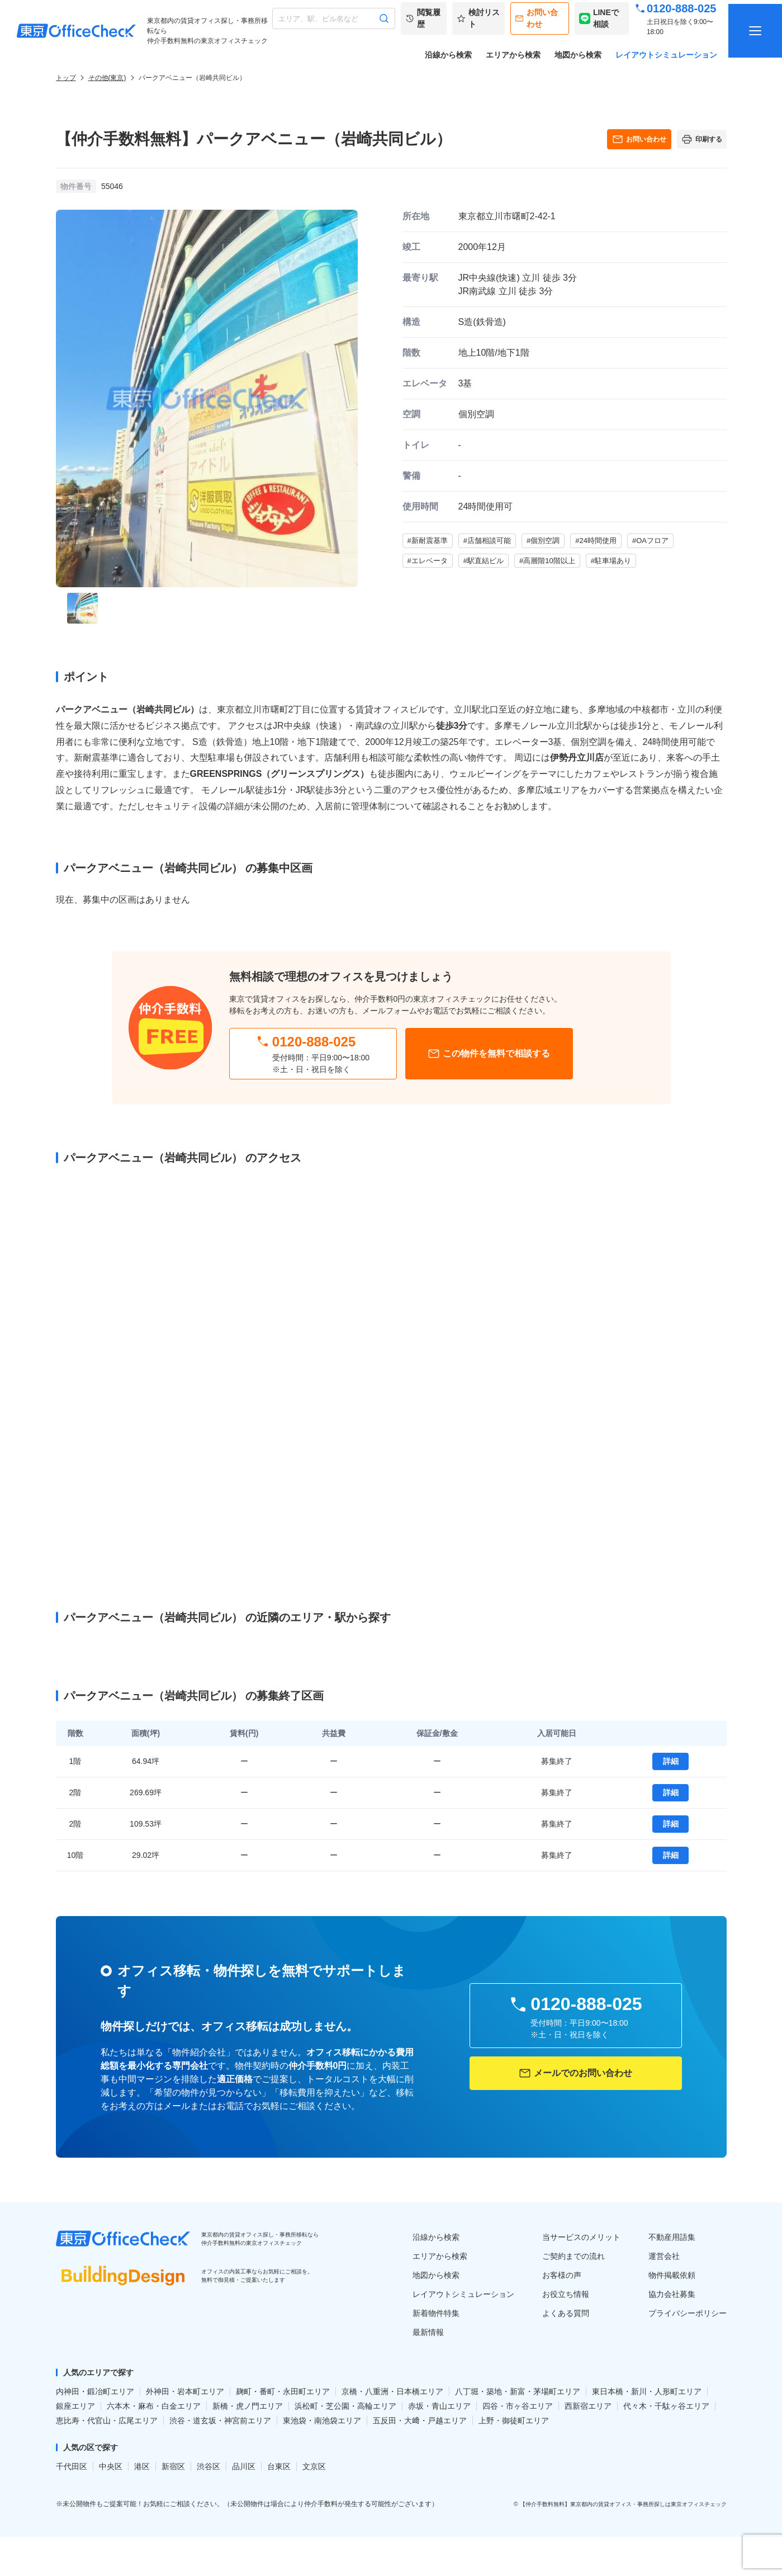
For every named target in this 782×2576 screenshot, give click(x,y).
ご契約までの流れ (573, 2256)
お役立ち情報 (565, 2294)
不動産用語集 (671, 2237)
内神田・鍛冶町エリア (95, 2391)
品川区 (243, 2466)
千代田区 (71, 2466)
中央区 (110, 2466)
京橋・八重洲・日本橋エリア (392, 2391)
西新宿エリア (588, 2406)
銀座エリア (75, 2406)
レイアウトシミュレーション (666, 54)
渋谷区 (208, 2466)
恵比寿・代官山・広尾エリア (107, 2420)
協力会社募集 (671, 2294)
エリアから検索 (513, 54)
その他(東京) (107, 78)
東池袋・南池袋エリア (322, 2420)
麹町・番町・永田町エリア (283, 2391)
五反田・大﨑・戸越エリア (420, 2420)
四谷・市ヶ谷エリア (517, 2406)
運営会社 (664, 2256)
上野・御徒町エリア (513, 2420)
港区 (142, 2466)
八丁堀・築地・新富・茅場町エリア (517, 2391)
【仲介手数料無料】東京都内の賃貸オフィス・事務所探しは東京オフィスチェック (623, 2504)
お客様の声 (561, 2275)
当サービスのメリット (581, 2237)
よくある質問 (565, 2313)
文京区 (314, 2466)
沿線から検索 (448, 54)
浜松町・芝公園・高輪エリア (345, 2406)
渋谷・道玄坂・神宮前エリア (220, 2420)
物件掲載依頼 (671, 2275)
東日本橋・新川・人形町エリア (647, 2391)
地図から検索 (577, 54)
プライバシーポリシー (687, 2313)
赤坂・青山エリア (439, 2406)
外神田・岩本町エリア (185, 2391)
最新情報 (428, 2332)
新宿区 (173, 2466)
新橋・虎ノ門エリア (247, 2406)
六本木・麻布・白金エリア (154, 2406)
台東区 (279, 2466)
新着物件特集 (436, 2313)
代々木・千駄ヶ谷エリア (666, 2406)
